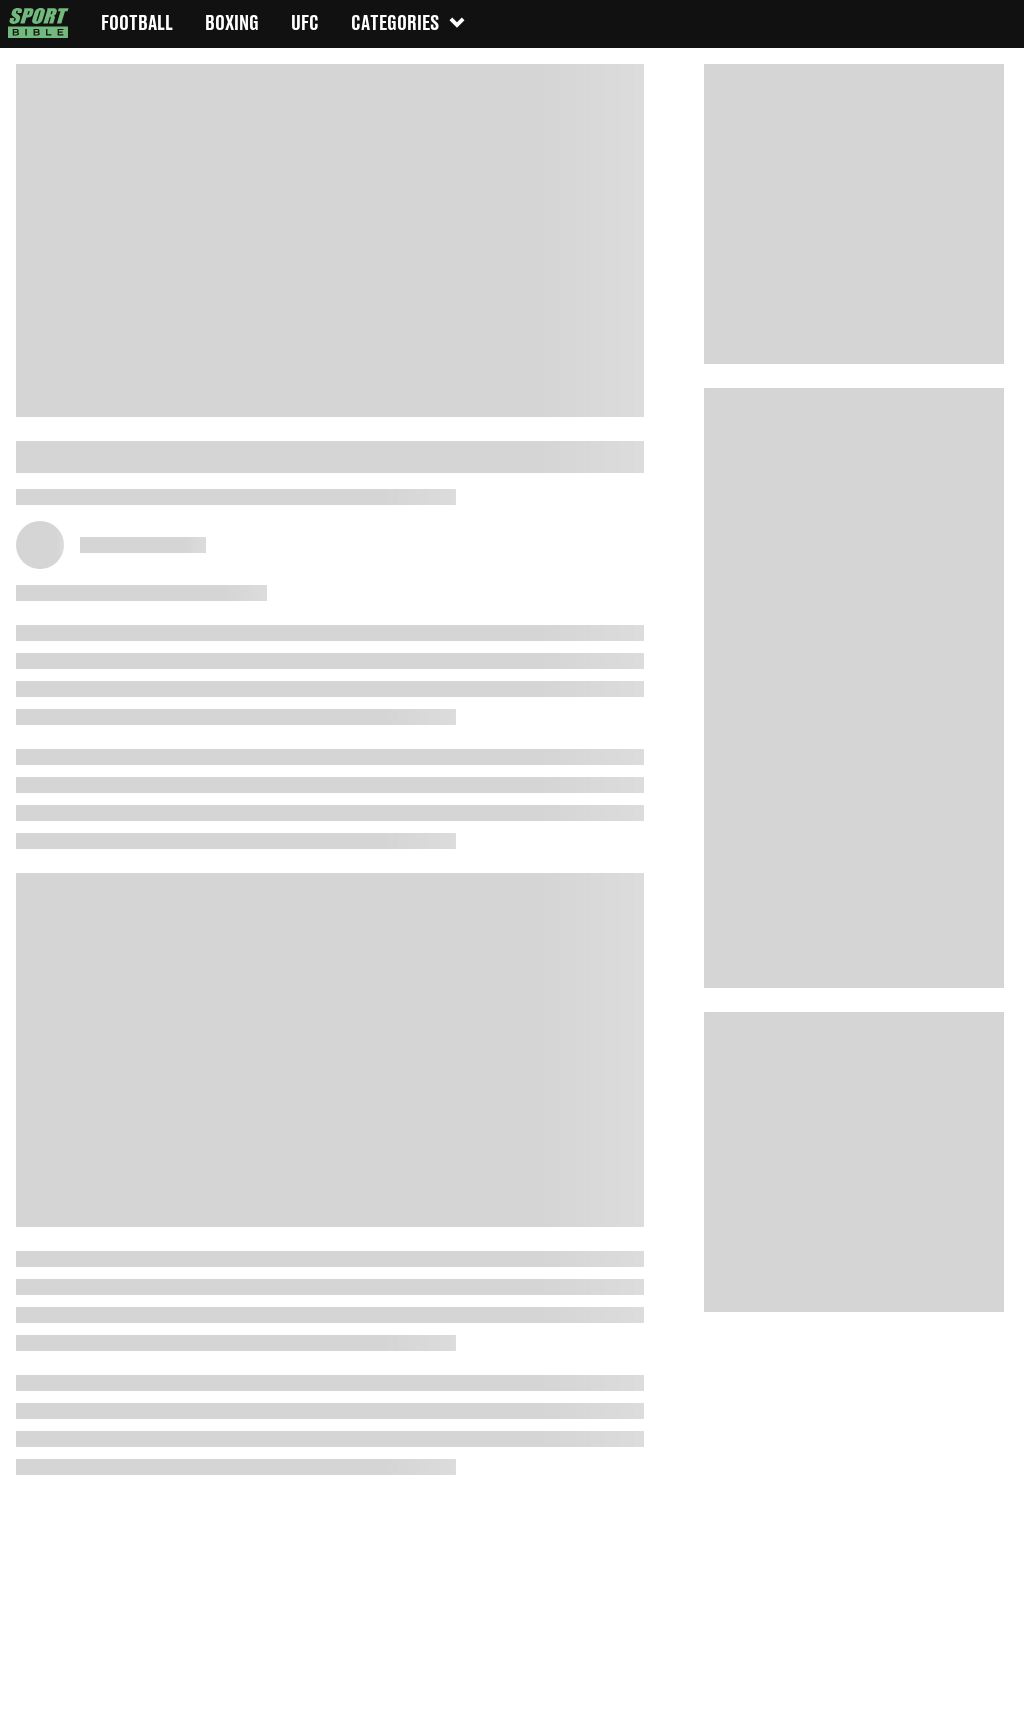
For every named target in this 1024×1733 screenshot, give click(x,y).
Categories (409, 22)
